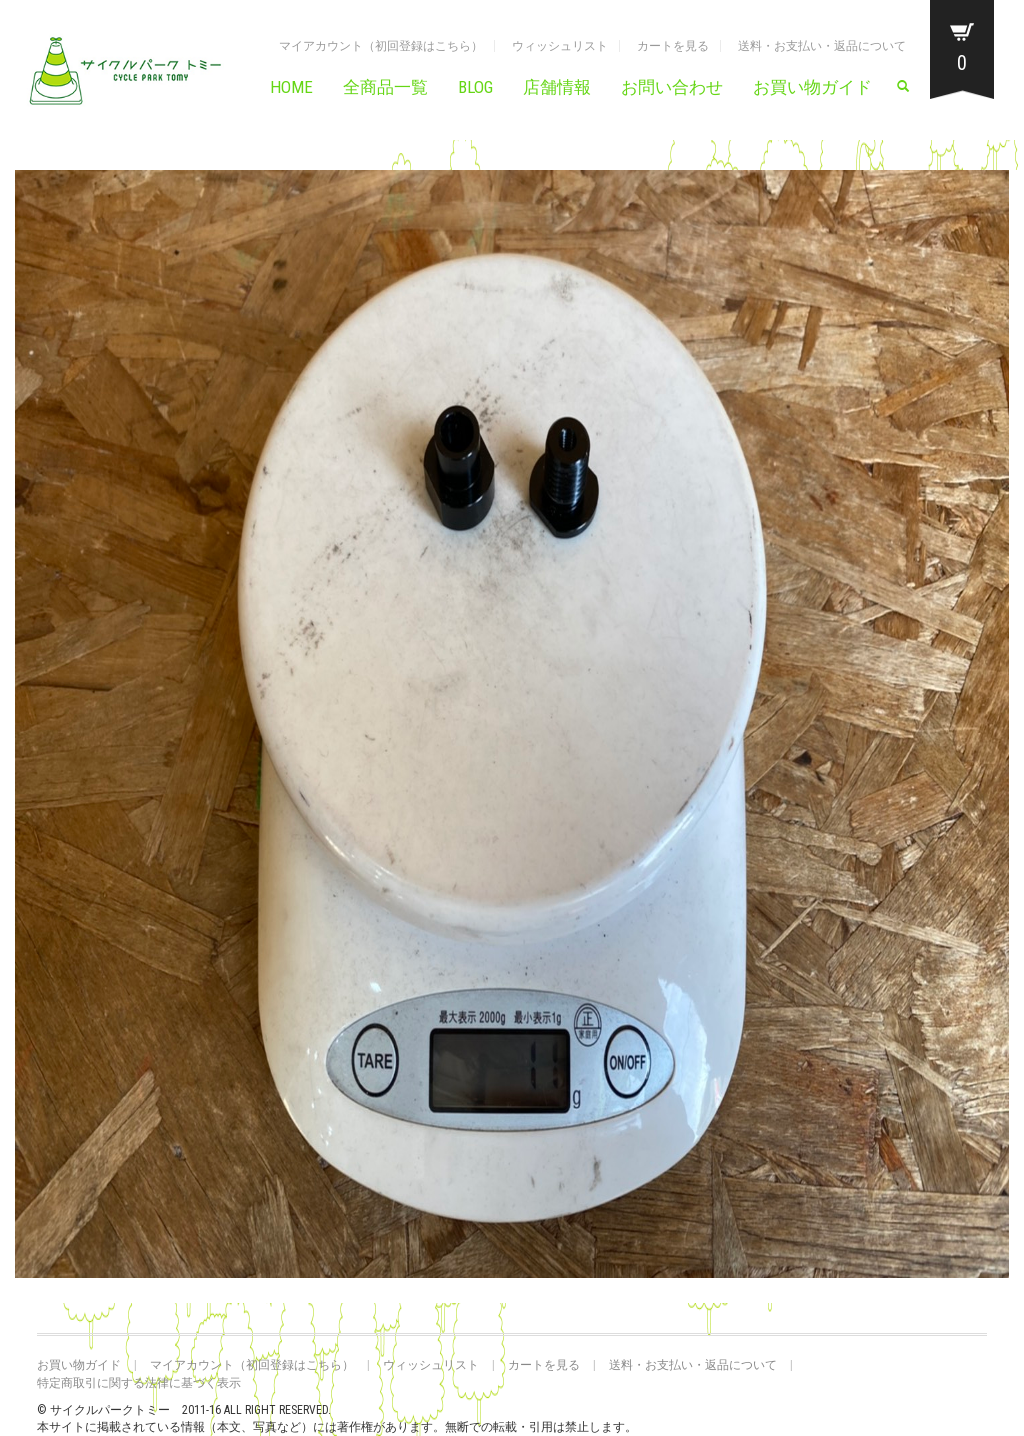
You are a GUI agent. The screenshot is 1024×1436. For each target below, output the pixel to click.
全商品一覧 (385, 87)
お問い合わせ (672, 87)
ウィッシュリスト (560, 46)
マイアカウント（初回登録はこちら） (381, 46)
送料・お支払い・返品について (822, 46)
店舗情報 (557, 87)
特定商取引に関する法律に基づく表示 (139, 1383)
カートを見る (673, 46)
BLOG (475, 87)
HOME (291, 87)
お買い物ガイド (812, 87)
